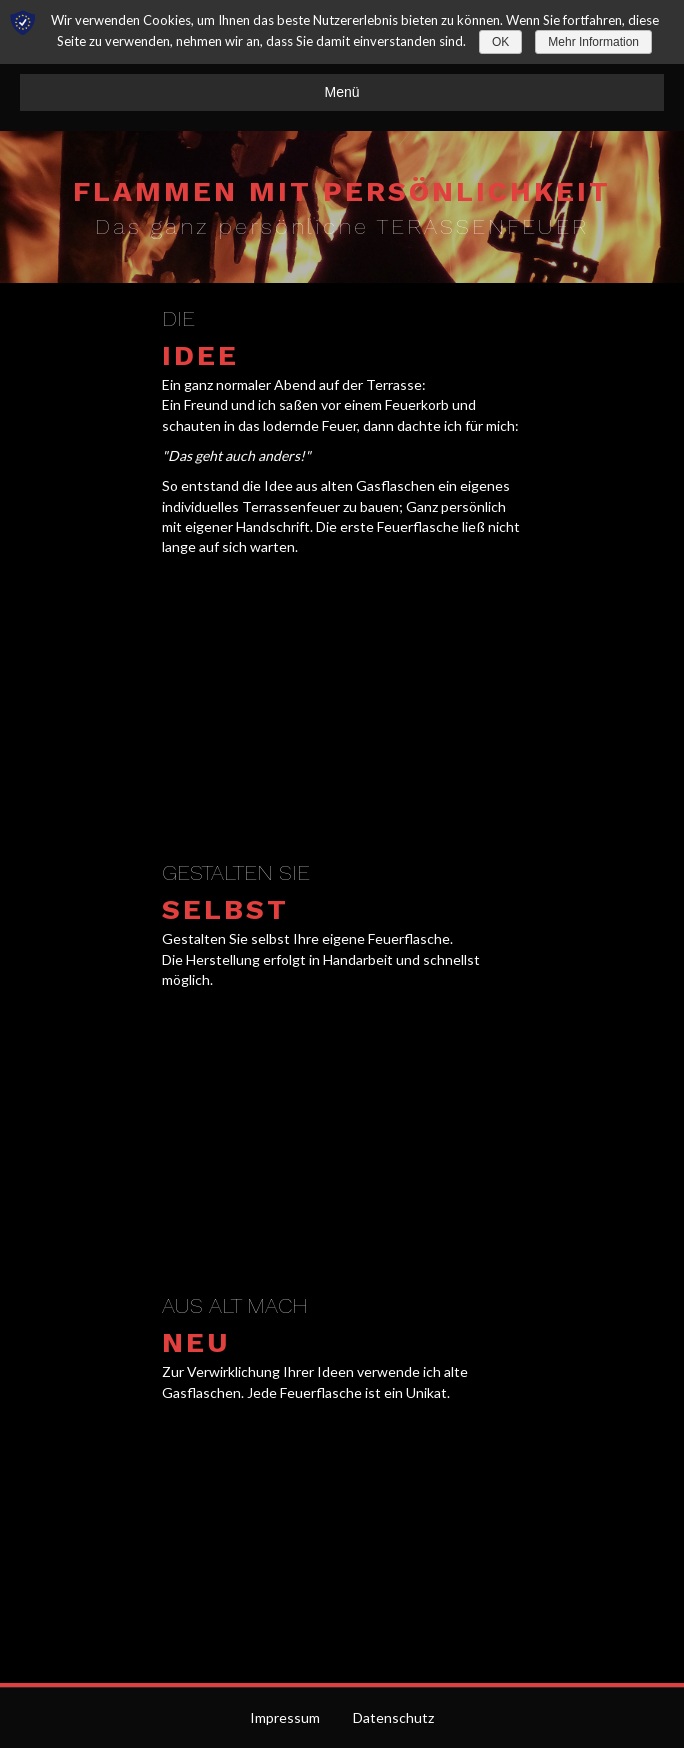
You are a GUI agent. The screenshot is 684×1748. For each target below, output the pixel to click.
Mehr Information (593, 42)
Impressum (285, 1717)
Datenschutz (393, 1717)
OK (500, 42)
